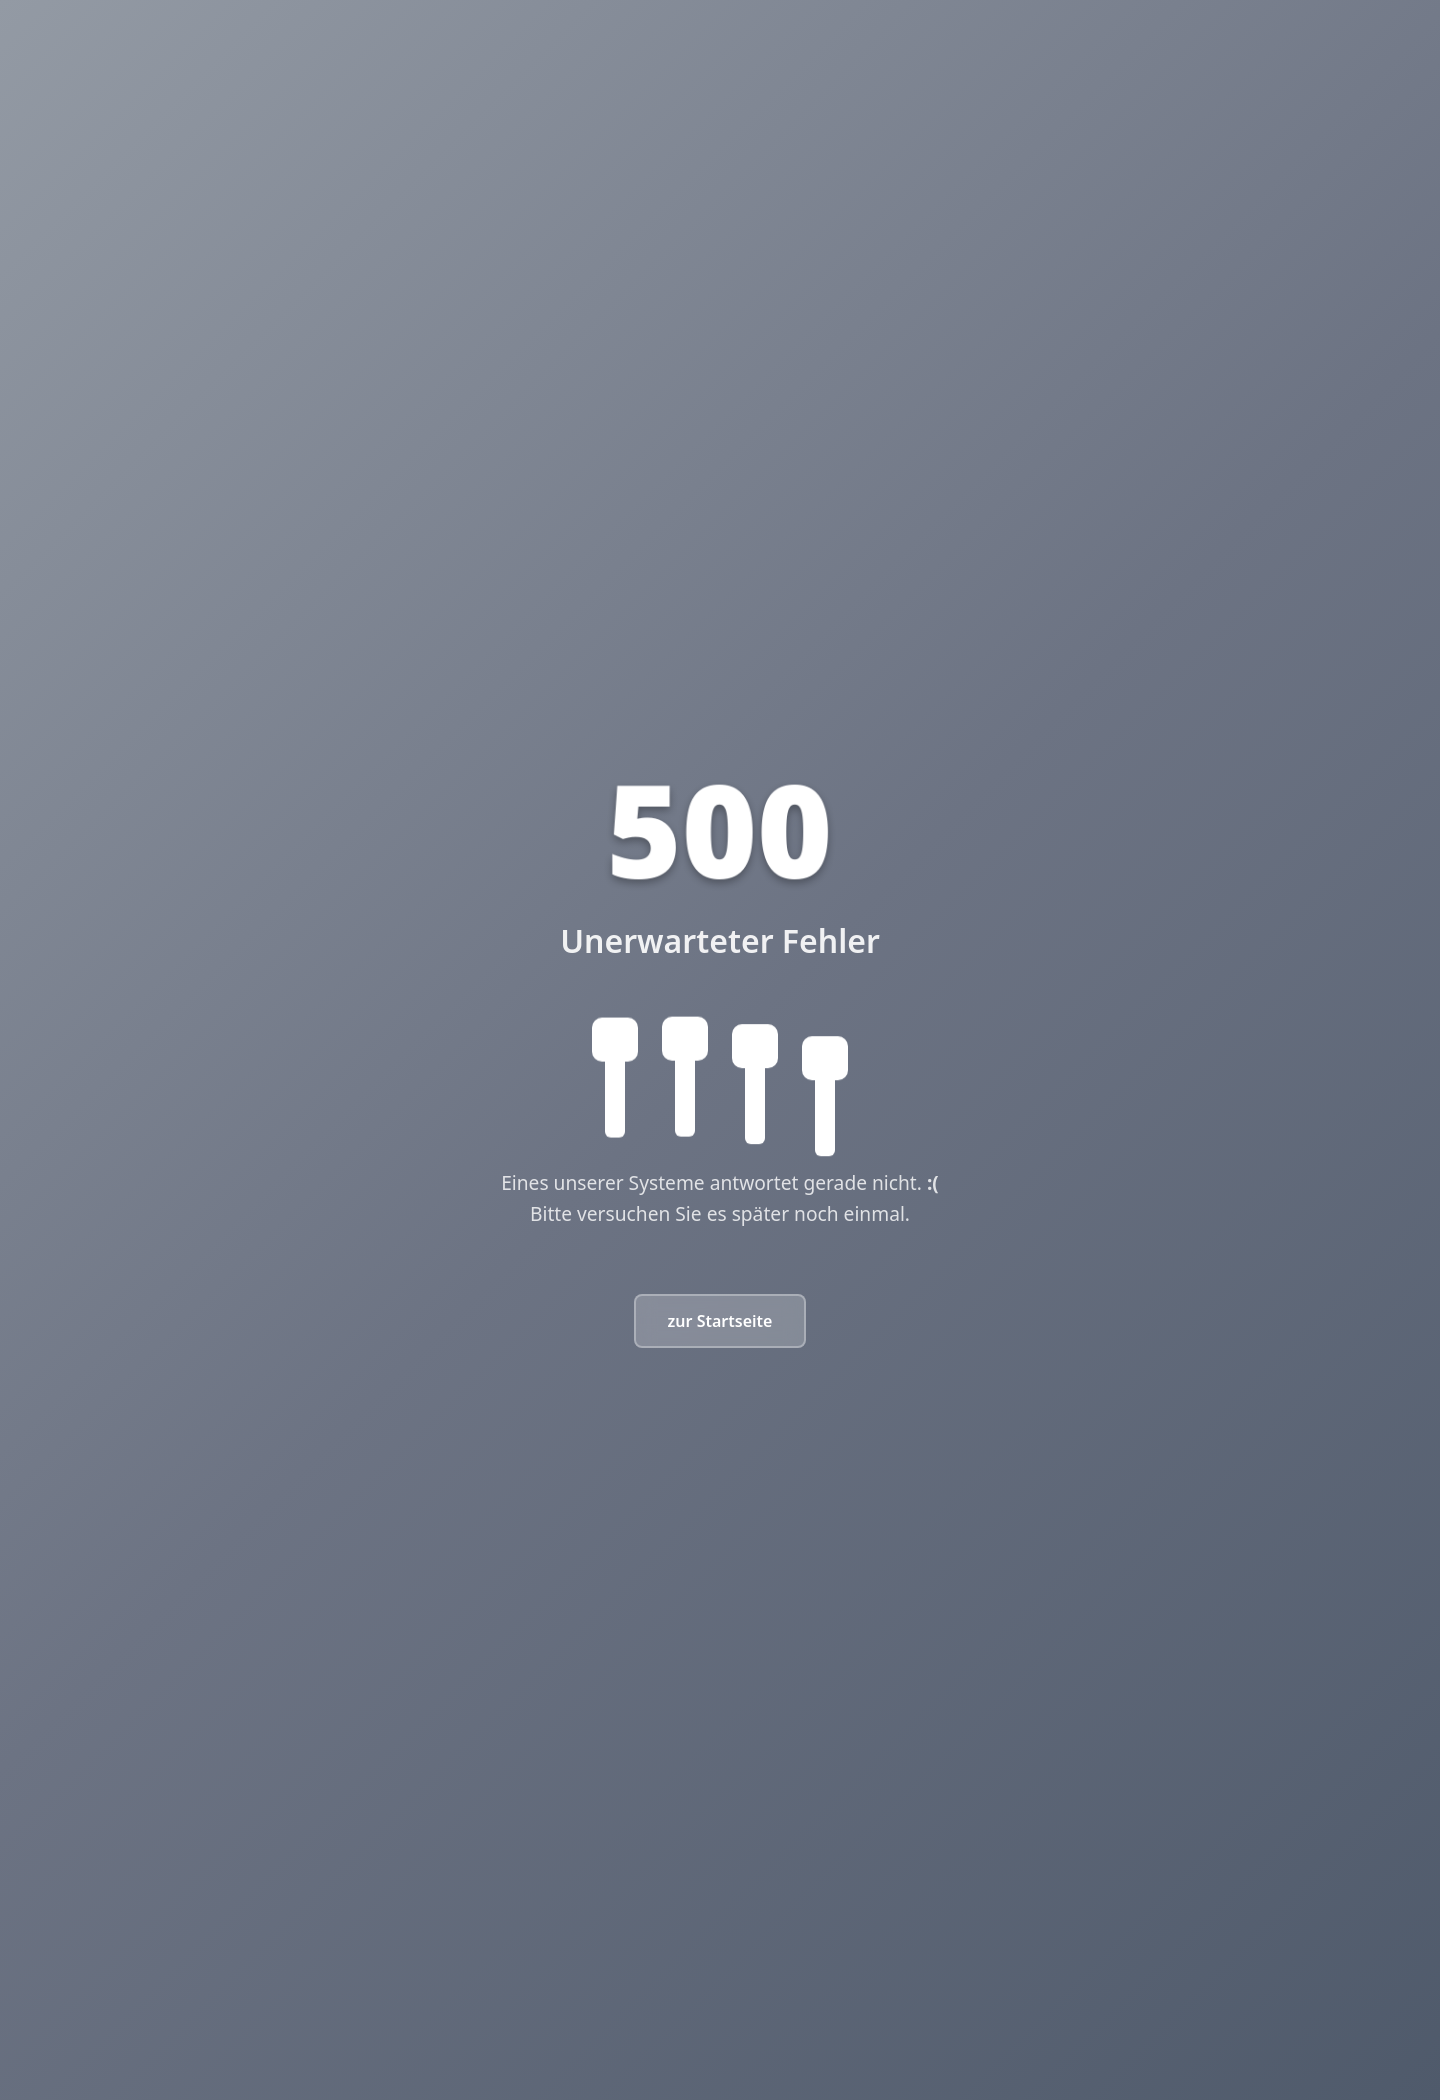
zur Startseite (720, 1321)
